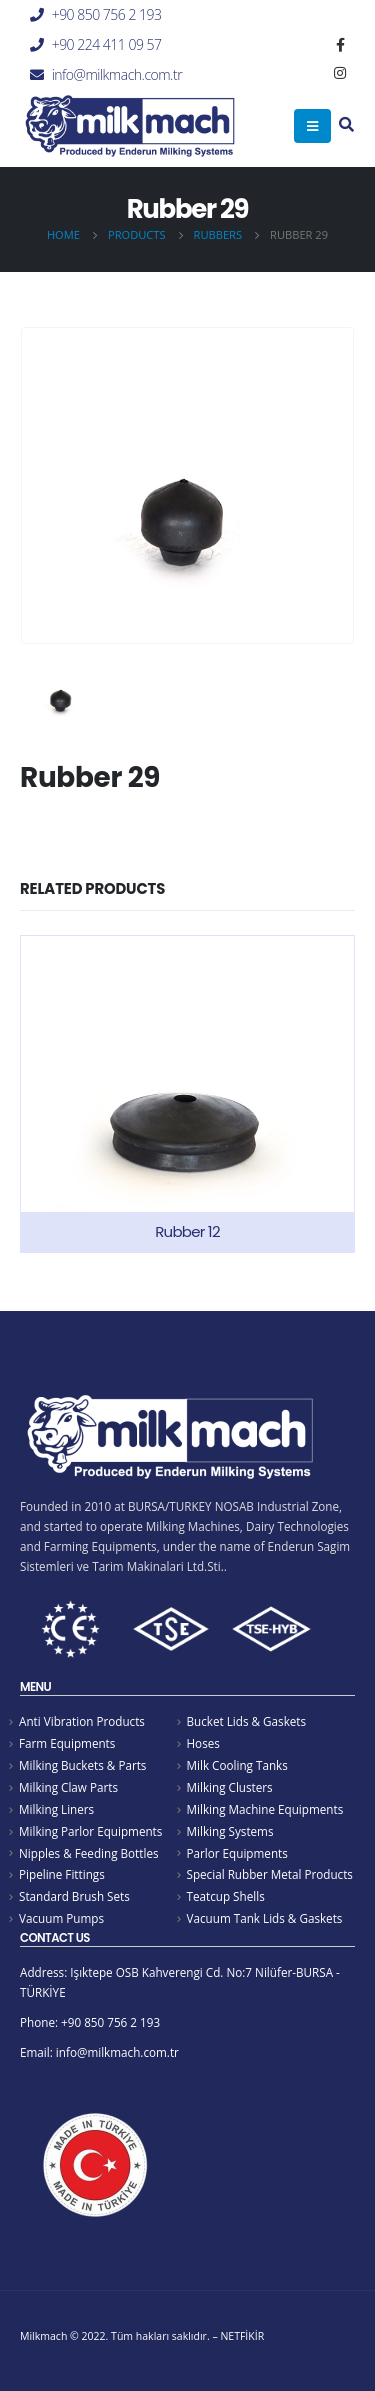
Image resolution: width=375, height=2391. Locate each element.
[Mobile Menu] (312, 126)
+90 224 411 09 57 (107, 44)
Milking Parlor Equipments (90, 1831)
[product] (187, 1094)
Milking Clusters (230, 1787)
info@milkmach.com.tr (117, 74)
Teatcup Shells (226, 1896)
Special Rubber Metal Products (270, 1874)
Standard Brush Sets (74, 1896)
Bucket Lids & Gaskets (247, 1721)
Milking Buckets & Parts (82, 1765)
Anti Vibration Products (82, 1721)
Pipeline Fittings (62, 1874)
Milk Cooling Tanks (237, 1765)
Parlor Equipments (237, 1853)
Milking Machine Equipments (265, 1809)
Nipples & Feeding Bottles (89, 1853)
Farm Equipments (67, 1743)
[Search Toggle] (346, 126)
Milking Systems (230, 1831)
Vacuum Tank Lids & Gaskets (265, 1918)
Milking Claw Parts (68, 1787)
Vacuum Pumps (61, 1918)
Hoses (203, 1743)
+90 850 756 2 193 (107, 14)
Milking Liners (56, 1809)
